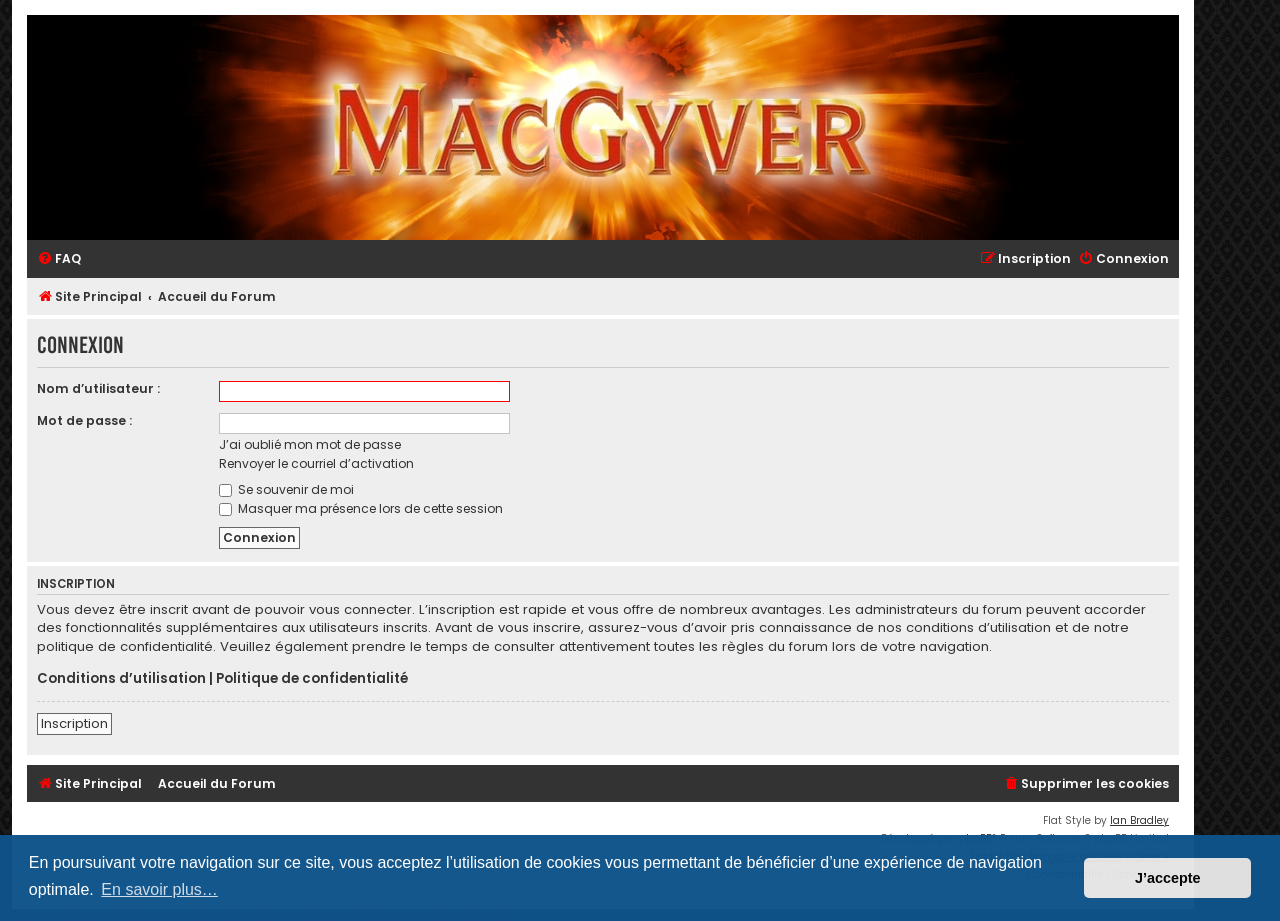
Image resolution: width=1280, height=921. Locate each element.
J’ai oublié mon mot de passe (310, 444)
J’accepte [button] (1168, 878)
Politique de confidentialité (312, 679)
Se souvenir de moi (286, 489)
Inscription (74, 723)
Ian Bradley (1139, 820)
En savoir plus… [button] (159, 889)
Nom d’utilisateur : (98, 388)
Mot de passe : (84, 420)
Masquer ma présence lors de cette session (361, 508)
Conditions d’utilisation (121, 679)
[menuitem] (59, 259)
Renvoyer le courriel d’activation (316, 463)
